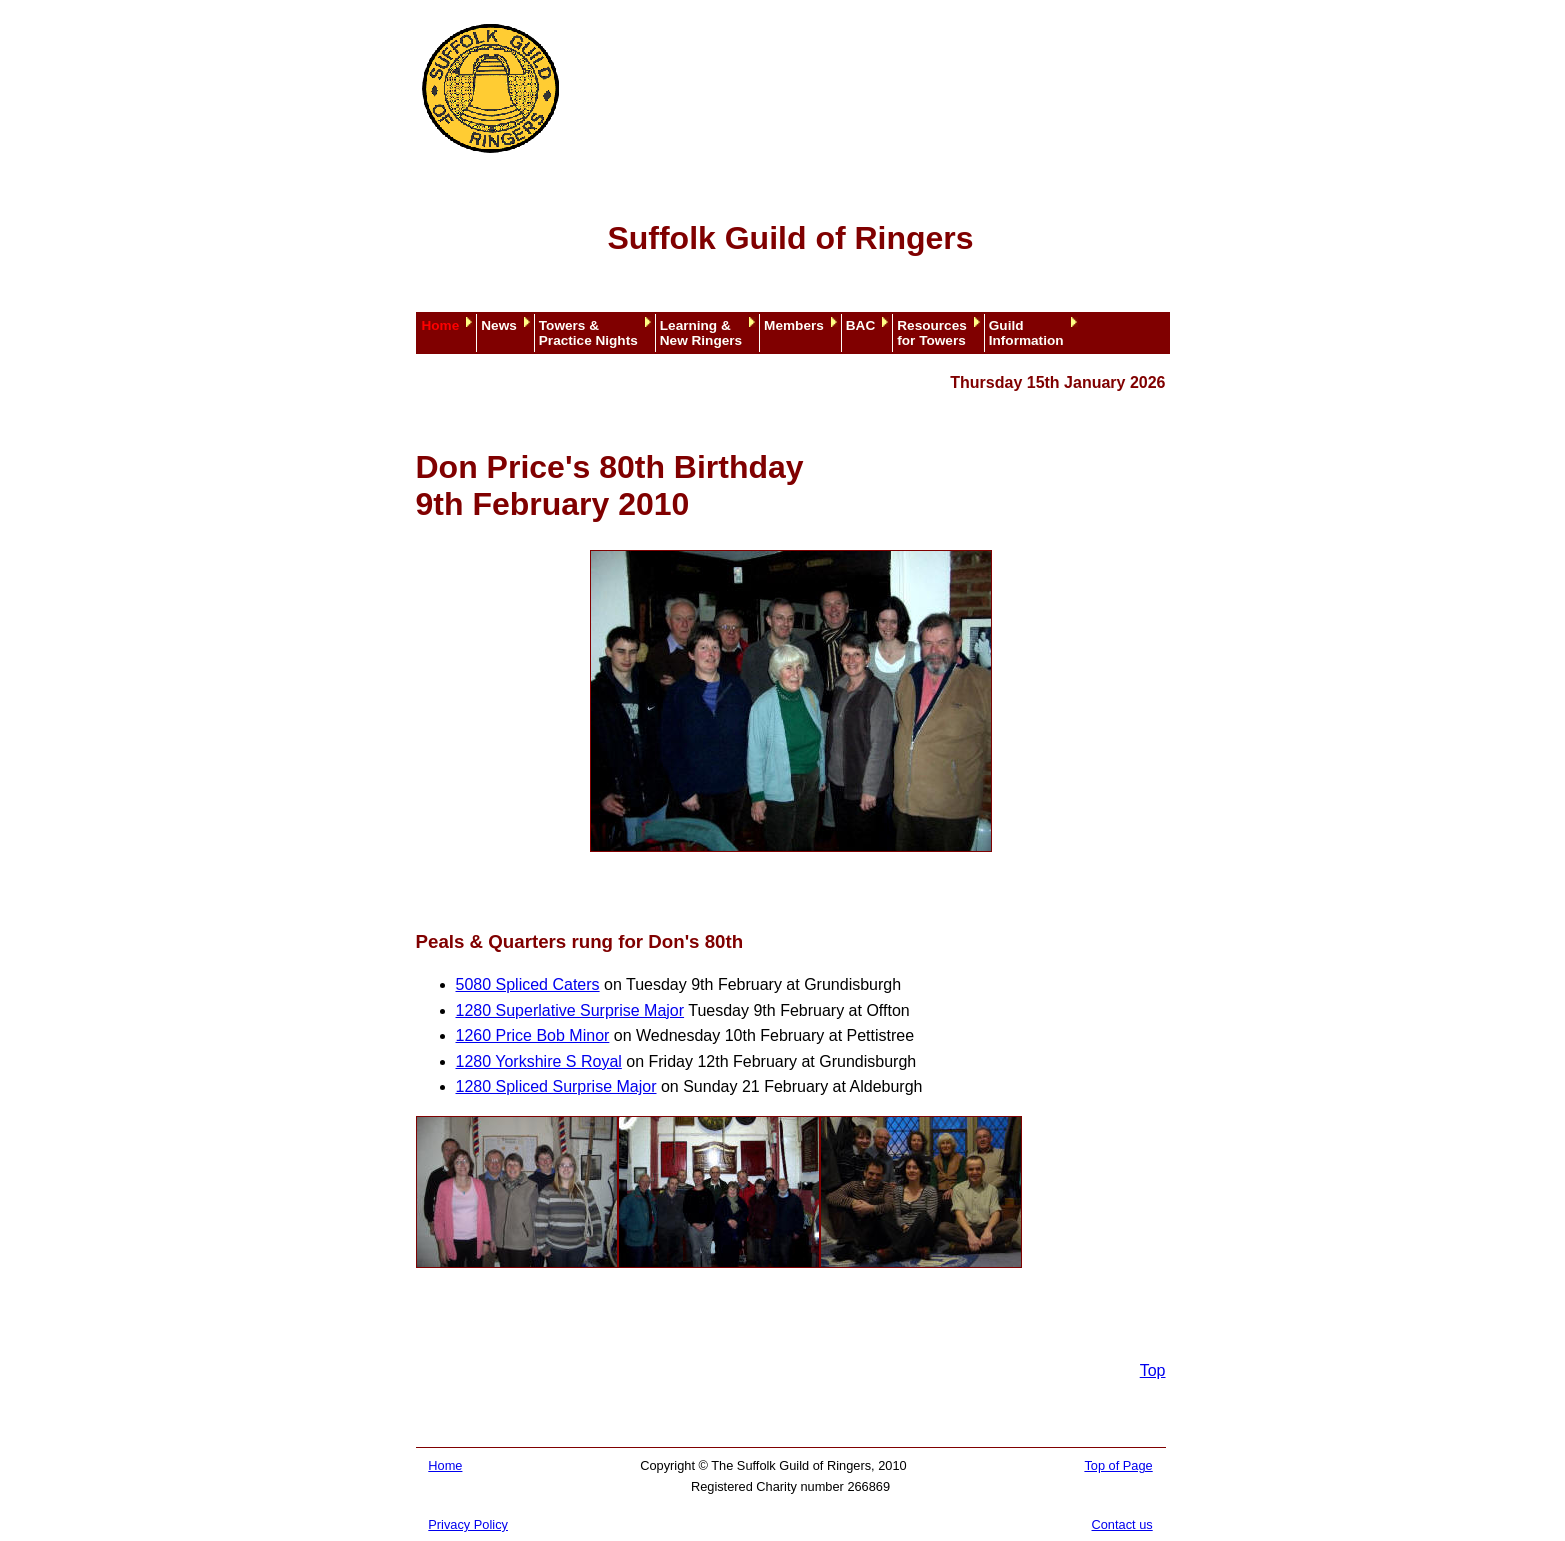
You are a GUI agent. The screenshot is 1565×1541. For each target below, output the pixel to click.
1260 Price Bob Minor (533, 1035)
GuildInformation (1026, 333)
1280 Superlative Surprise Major (570, 1010)
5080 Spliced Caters (528, 984)
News (499, 325)
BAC (860, 325)
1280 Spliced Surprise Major (556, 1086)
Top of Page (1118, 1465)
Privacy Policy (468, 1524)
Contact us (1122, 1524)
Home (441, 325)
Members (794, 325)
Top (1153, 1370)
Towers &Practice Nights (588, 333)
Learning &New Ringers (701, 333)
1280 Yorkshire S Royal (539, 1061)
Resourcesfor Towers (932, 333)
